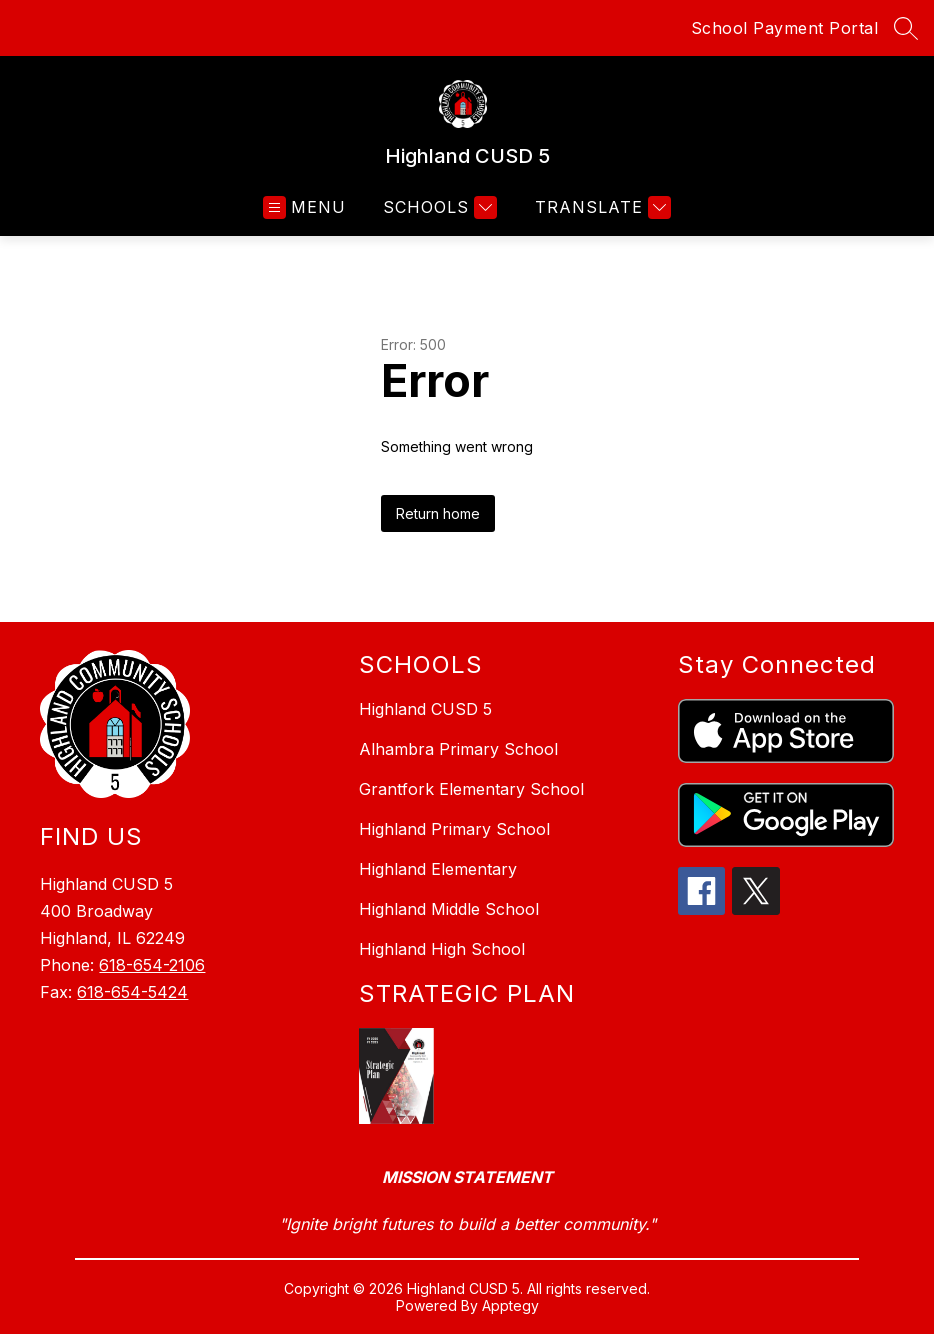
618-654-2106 (152, 965)
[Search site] (906, 28)
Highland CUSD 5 (425, 709)
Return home (438, 513)
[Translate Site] (600, 207)
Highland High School (442, 949)
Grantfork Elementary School (471, 789)
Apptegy (510, 1305)
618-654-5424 (132, 992)
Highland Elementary (438, 869)
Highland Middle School (449, 909)
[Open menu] (304, 207)
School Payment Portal (785, 28)
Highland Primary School (454, 829)
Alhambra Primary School (458, 749)
